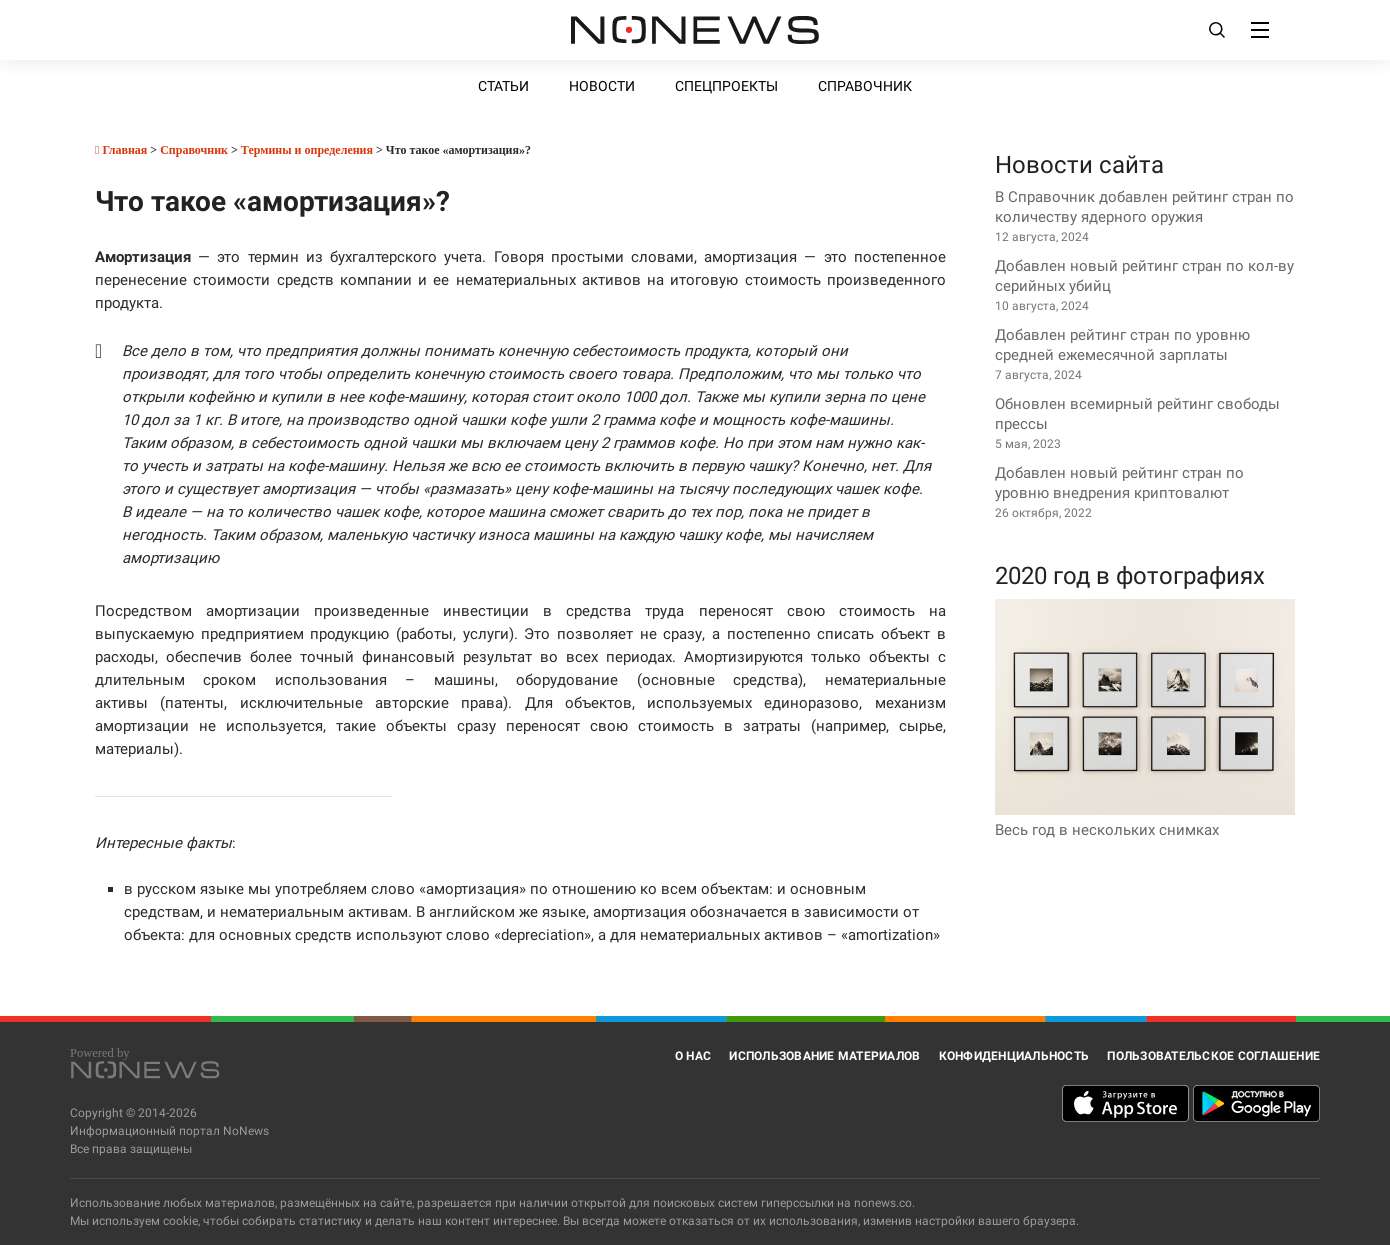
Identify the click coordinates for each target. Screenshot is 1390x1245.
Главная (121, 150)
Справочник (865, 86)
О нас (693, 1056)
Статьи (503, 86)
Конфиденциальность (1014, 1056)
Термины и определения (307, 150)
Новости (602, 86)
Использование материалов (824, 1056)
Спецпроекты (726, 86)
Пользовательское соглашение (1213, 1056)
